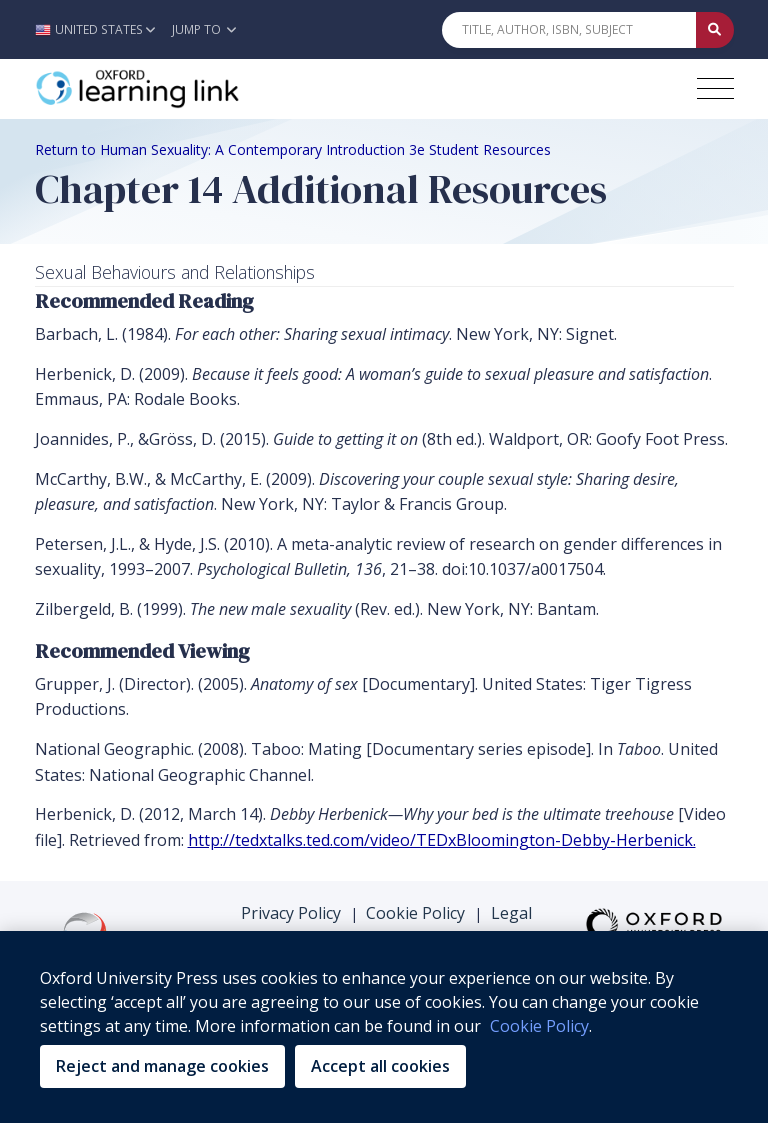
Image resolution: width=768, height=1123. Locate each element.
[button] (100, 29)
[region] (384, 1027)
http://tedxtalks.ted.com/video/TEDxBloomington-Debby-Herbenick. (442, 840)
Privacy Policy (291, 913)
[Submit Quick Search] (715, 30)
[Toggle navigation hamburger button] (715, 88)
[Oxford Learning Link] (185, 89)
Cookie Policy (415, 913)
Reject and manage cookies (162, 1066)
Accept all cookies (380, 1066)
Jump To (204, 29)
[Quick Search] (569, 30)
